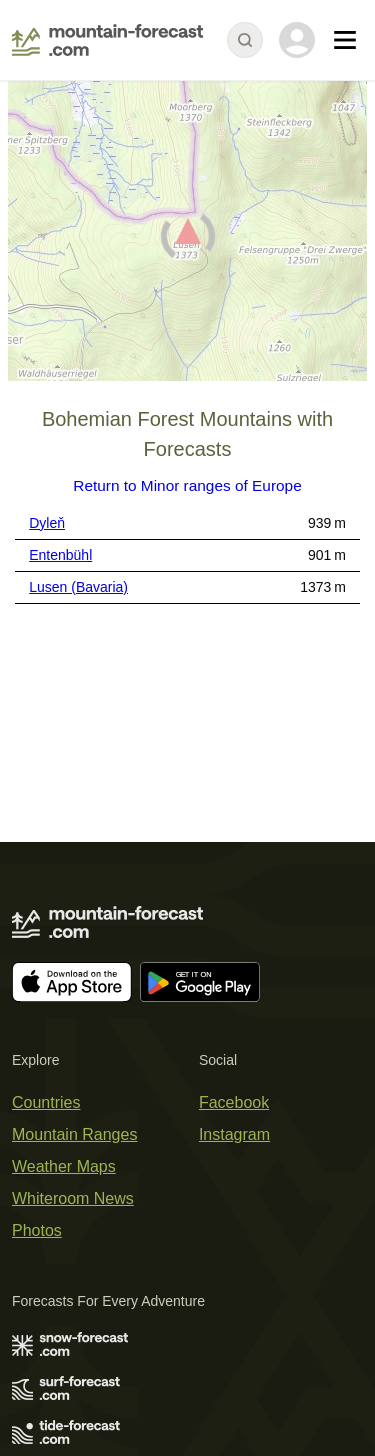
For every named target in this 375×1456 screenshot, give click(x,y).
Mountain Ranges (74, 1134)
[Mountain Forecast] (107, 40)
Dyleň (47, 523)
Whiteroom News (73, 1198)
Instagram (234, 1134)
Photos (37, 1230)
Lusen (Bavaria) (78, 587)
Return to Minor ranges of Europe (187, 485)
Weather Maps (64, 1166)
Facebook (234, 1102)
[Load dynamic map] (187, 239)
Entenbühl (60, 555)
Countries (46, 1102)
